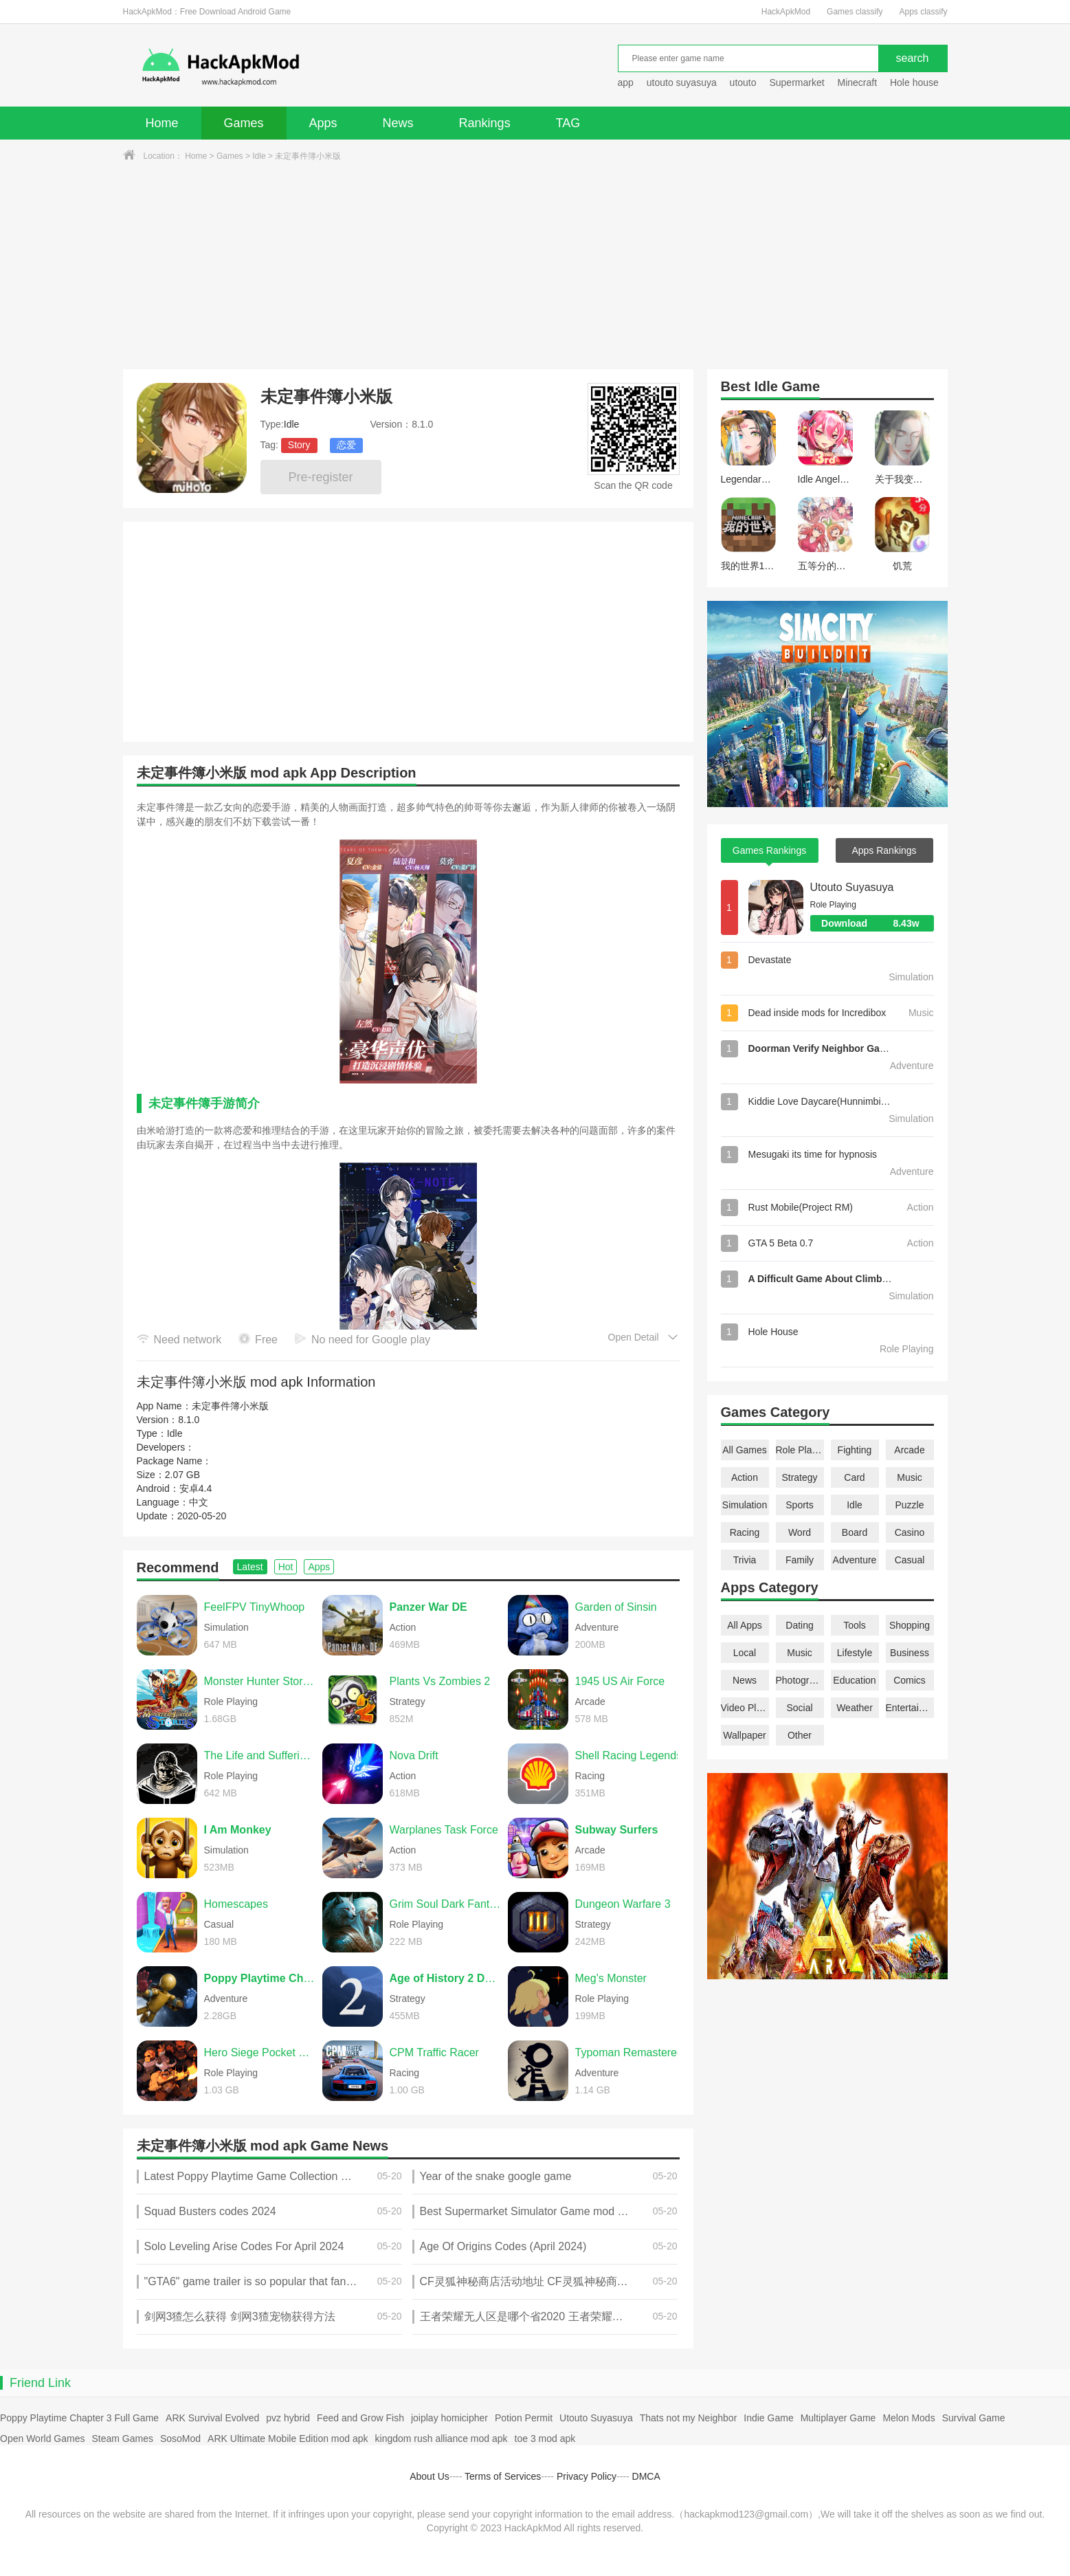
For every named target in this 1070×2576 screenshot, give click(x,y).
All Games (744, 1449)
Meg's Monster (611, 1978)
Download (877, 923)
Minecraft (857, 82)
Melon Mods (908, 2417)
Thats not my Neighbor (688, 2417)
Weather (854, 1707)
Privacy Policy (586, 2476)
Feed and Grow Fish (360, 2417)
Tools (854, 1625)
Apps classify (923, 11)
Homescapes (236, 1904)
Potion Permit (524, 2417)
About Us (429, 2476)
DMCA (646, 2476)
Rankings (485, 123)
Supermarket (796, 82)
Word (799, 1532)
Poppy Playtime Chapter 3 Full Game (79, 2417)
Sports (799, 1504)
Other (800, 1735)
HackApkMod (785, 11)
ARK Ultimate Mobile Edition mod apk (288, 2438)
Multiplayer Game (838, 2417)
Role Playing (800, 1449)
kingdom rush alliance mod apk (441, 2438)
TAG (568, 123)
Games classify (854, 11)
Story (299, 444)
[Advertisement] (535, 266)
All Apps (744, 1625)
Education (854, 1680)
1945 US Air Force (620, 1681)
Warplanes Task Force (444, 1830)
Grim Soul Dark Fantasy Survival (445, 1904)
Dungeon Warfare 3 (623, 1904)
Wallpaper (744, 1735)
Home (162, 123)
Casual (910, 1559)
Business (909, 1652)
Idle (258, 156)
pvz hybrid (288, 2417)
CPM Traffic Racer (434, 2052)
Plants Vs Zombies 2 (440, 1681)
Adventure (855, 1559)
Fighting (855, 1449)
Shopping (909, 1625)
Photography (800, 1680)
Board (854, 1532)
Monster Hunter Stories (259, 1681)
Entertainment (910, 1707)
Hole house (915, 82)
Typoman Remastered (629, 2052)
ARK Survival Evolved (212, 2417)
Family (799, 1559)
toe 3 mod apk (545, 2438)
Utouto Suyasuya (852, 887)
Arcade (909, 1449)
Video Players (745, 1707)
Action (744, 1477)
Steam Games (122, 2438)
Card (854, 1477)
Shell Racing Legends (628, 1755)
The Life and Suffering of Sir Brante (259, 1755)
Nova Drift (414, 1755)
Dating (799, 1625)
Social (799, 1707)
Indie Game (768, 2417)
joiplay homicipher (449, 2417)
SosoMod (180, 2438)
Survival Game (973, 2417)
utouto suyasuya (682, 82)
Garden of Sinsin (616, 1607)
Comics (909, 1680)
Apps (323, 123)
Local (744, 1652)
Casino (910, 1532)
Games (244, 123)
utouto (743, 82)
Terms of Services (503, 2476)
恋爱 (346, 444)
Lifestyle (854, 1652)
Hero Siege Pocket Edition (259, 2052)
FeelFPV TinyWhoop (254, 1607)
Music (909, 1477)
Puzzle (909, 1504)
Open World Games (42, 2438)
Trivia (745, 1559)
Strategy (799, 1477)
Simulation (744, 1504)
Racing (745, 1532)
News (398, 123)
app (626, 82)
